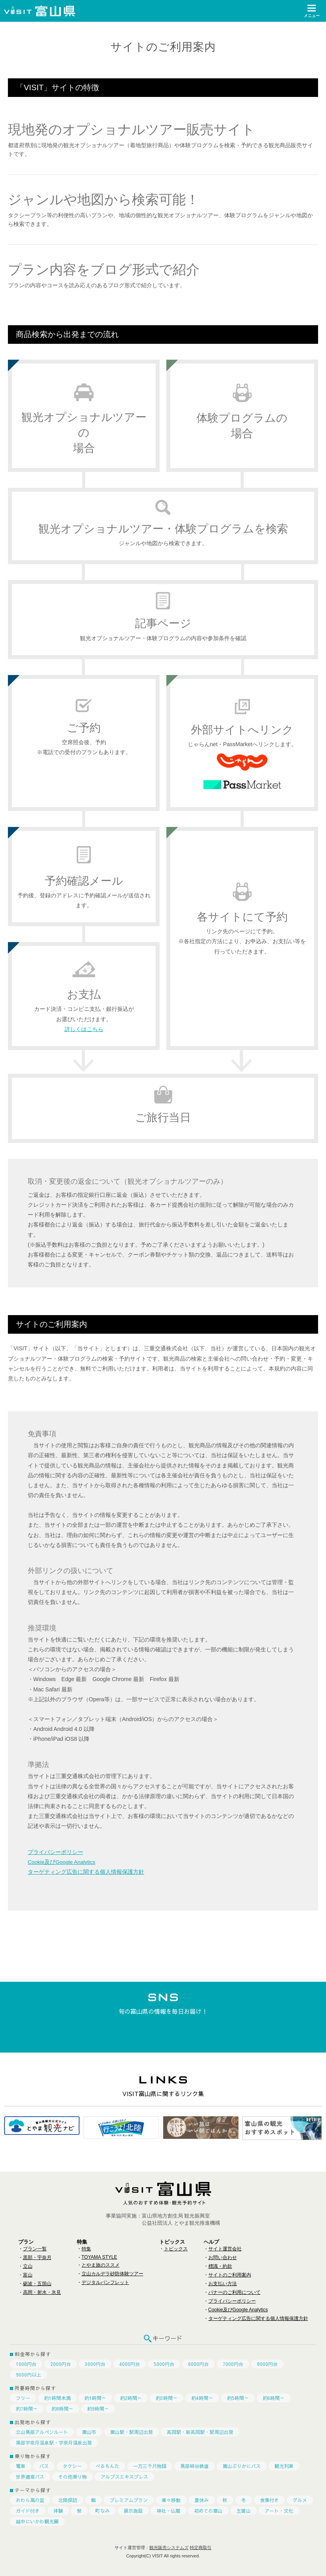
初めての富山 (208, 2511)
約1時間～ (95, 2398)
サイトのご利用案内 (229, 2275)
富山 (27, 2275)
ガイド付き (28, 2511)
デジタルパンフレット (105, 2282)
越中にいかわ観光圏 (37, 2521)
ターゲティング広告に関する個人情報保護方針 (86, 1872)
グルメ (300, 2500)
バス (44, 2466)
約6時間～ (273, 2398)
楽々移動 (171, 2500)
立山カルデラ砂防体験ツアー (112, 2274)
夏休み (201, 2500)
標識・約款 (220, 2266)
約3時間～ (166, 2398)
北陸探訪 (67, 2500)
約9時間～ (98, 2408)
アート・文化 (279, 2511)
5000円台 (164, 2364)
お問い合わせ (222, 2257)
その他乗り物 (72, 2477)
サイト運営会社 (225, 2249)
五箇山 (243, 2511)
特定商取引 (201, 2547)
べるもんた (107, 2466)
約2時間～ (131, 2398)
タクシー (72, 2466)
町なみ (102, 2511)
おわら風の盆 (30, 2500)
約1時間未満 (57, 2398)
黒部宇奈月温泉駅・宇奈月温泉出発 (54, 2443)
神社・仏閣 (168, 2511)
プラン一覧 (35, 2249)
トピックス (176, 2249)
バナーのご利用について (234, 2292)
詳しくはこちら (84, 1029)
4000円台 (129, 2364)
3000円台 (95, 2364)
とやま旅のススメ (101, 2265)
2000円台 (60, 2364)
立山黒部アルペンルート (42, 2432)
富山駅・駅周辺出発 (131, 2432)
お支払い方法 (222, 2283)
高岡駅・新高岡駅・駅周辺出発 (200, 2432)
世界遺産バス (30, 2477)
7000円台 (233, 2364)
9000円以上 (28, 2374)
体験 (58, 2511)
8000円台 (267, 2364)
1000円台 (26, 2364)
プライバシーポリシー (55, 1852)
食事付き (269, 2500)
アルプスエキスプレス (124, 2477)
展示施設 (133, 2511)
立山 (27, 2266)
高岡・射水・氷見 (42, 2292)
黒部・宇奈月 (37, 2257)
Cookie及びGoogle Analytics (62, 1862)
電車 (20, 2466)
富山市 (89, 2432)
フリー (23, 2398)
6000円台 (198, 2364)
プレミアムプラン (129, 2500)
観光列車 (284, 2466)
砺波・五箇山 (37, 2283)
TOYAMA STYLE (99, 2257)
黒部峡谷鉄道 (194, 2466)
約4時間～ (202, 2398)
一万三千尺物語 (149, 2466)
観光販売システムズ (169, 2547)
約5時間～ (238, 2398)
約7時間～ (27, 2408)
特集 (86, 2249)
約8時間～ (62, 2408)
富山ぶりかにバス (242, 2466)
